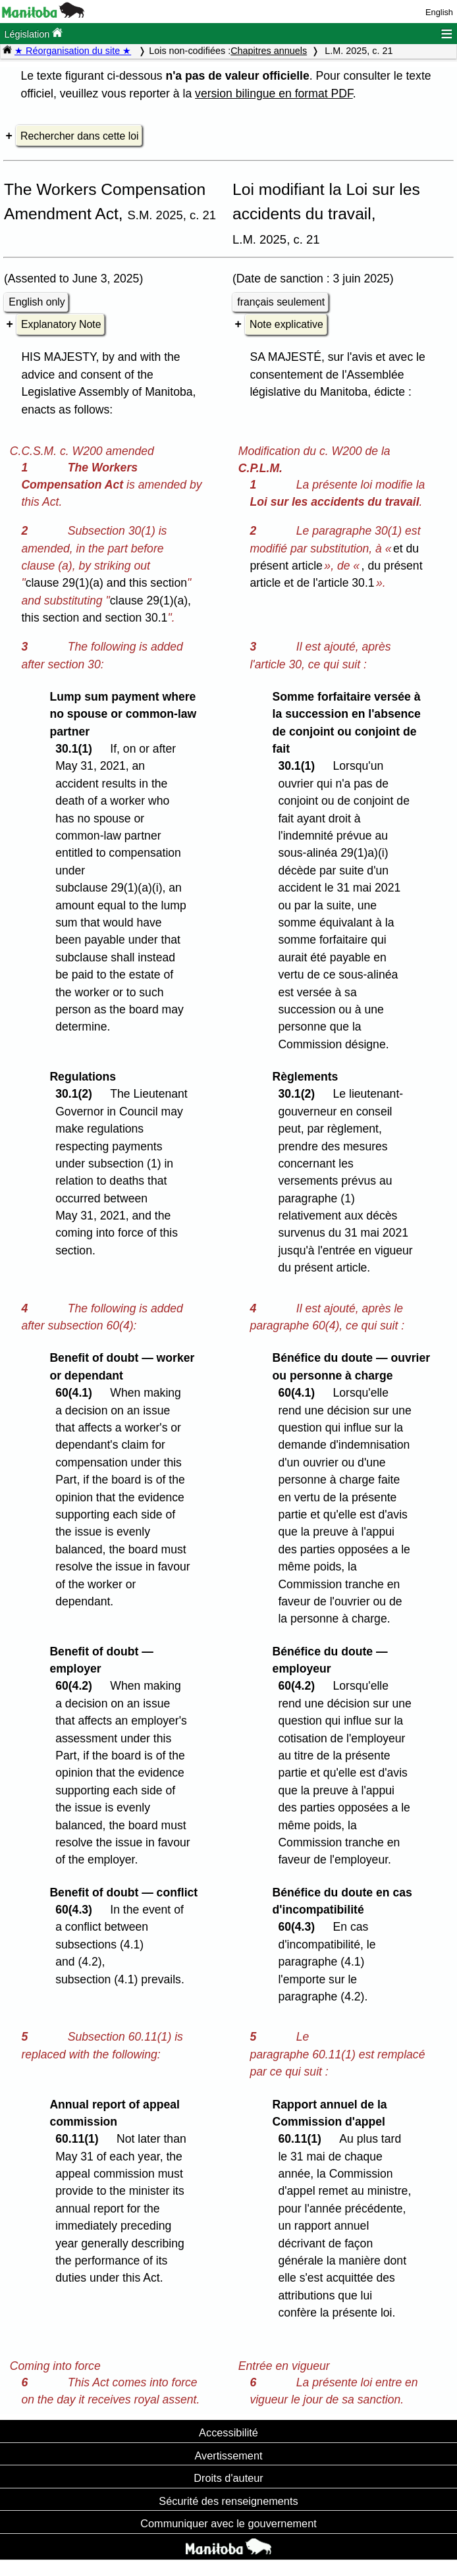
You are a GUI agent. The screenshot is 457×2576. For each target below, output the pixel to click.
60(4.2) (77, 1685)
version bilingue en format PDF (274, 93)
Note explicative (286, 324)
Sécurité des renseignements (228, 2501)
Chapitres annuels (268, 50)
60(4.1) (77, 1392)
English (439, 12)
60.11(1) (80, 2138)
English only (37, 302)
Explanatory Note (61, 324)
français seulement (281, 302)
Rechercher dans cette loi (79, 136)
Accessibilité (228, 2432)
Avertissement (228, 2455)
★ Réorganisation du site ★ (72, 50)
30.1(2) (77, 1093)
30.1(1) (77, 748)
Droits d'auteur (228, 2478)
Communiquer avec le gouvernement (228, 2523)
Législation (33, 33)
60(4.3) (77, 1909)
